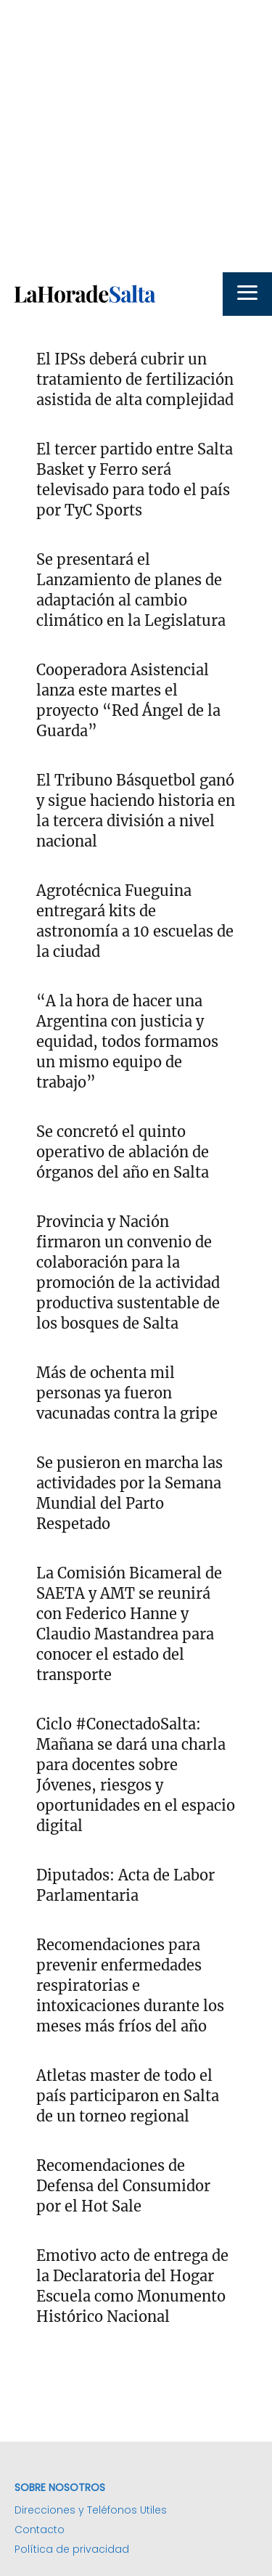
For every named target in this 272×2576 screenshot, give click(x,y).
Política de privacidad (72, 2549)
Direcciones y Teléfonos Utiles (91, 2510)
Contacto (40, 2529)
